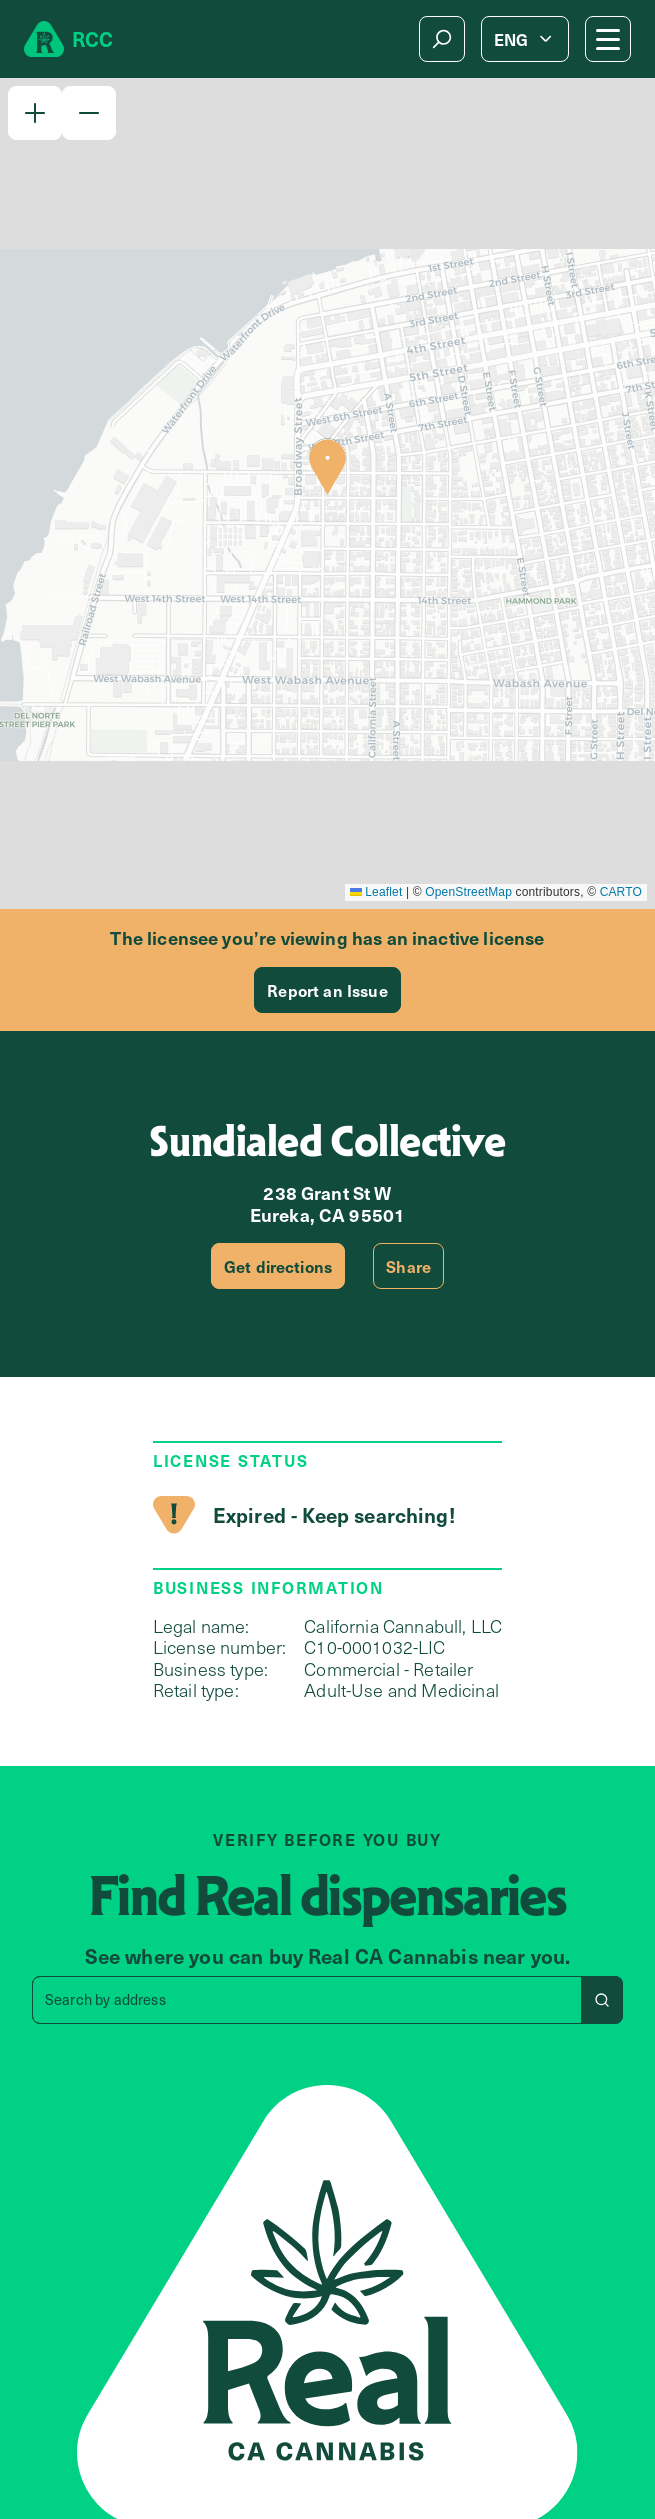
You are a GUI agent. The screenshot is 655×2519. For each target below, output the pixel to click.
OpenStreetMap (468, 892)
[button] (35, 113)
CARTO (621, 892)
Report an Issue (327, 990)
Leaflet (376, 892)
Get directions (278, 1266)
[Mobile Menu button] (608, 39)
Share (408, 1266)
